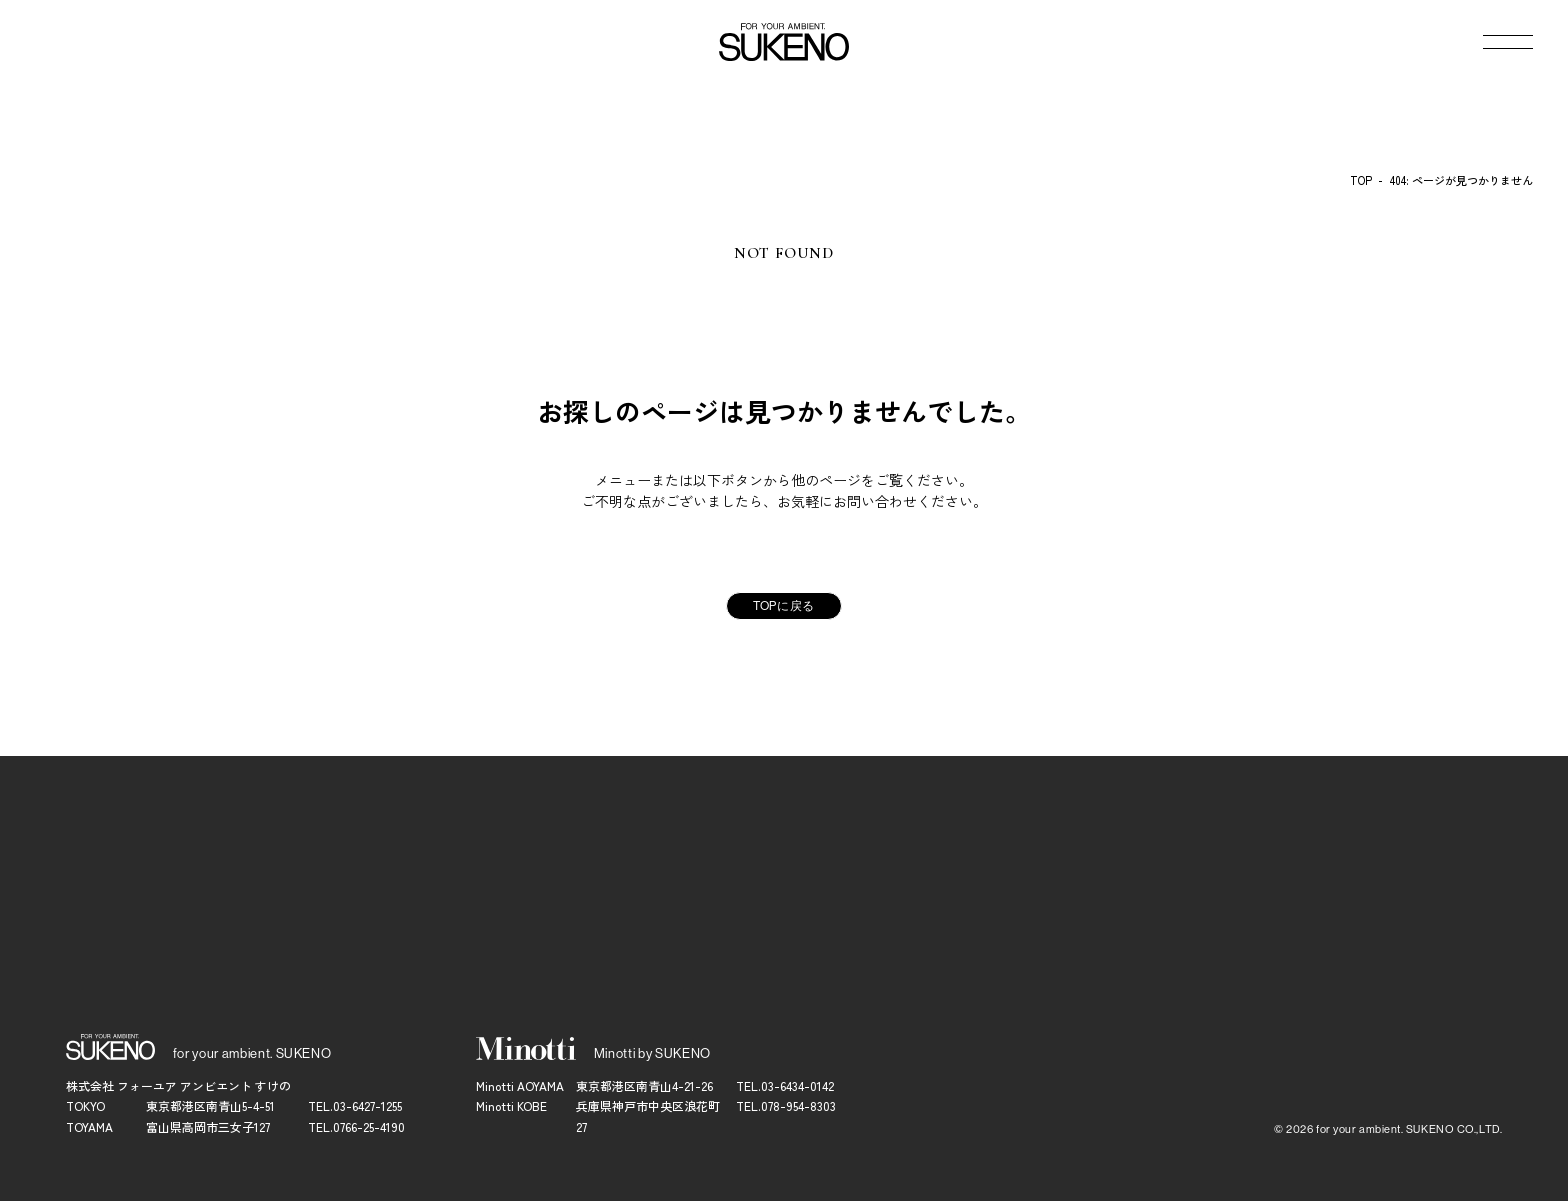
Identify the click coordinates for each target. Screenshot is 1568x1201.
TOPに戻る (784, 605)
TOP (1361, 180)
